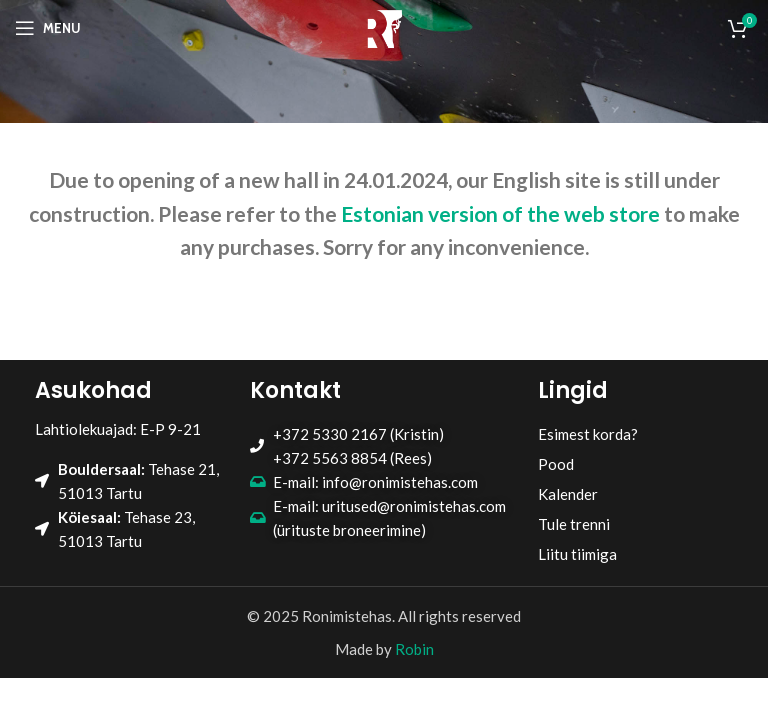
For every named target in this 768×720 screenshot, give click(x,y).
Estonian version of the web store (500, 213)
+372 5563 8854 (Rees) (352, 458)
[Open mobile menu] (48, 28)
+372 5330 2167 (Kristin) (358, 434)
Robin (414, 649)
